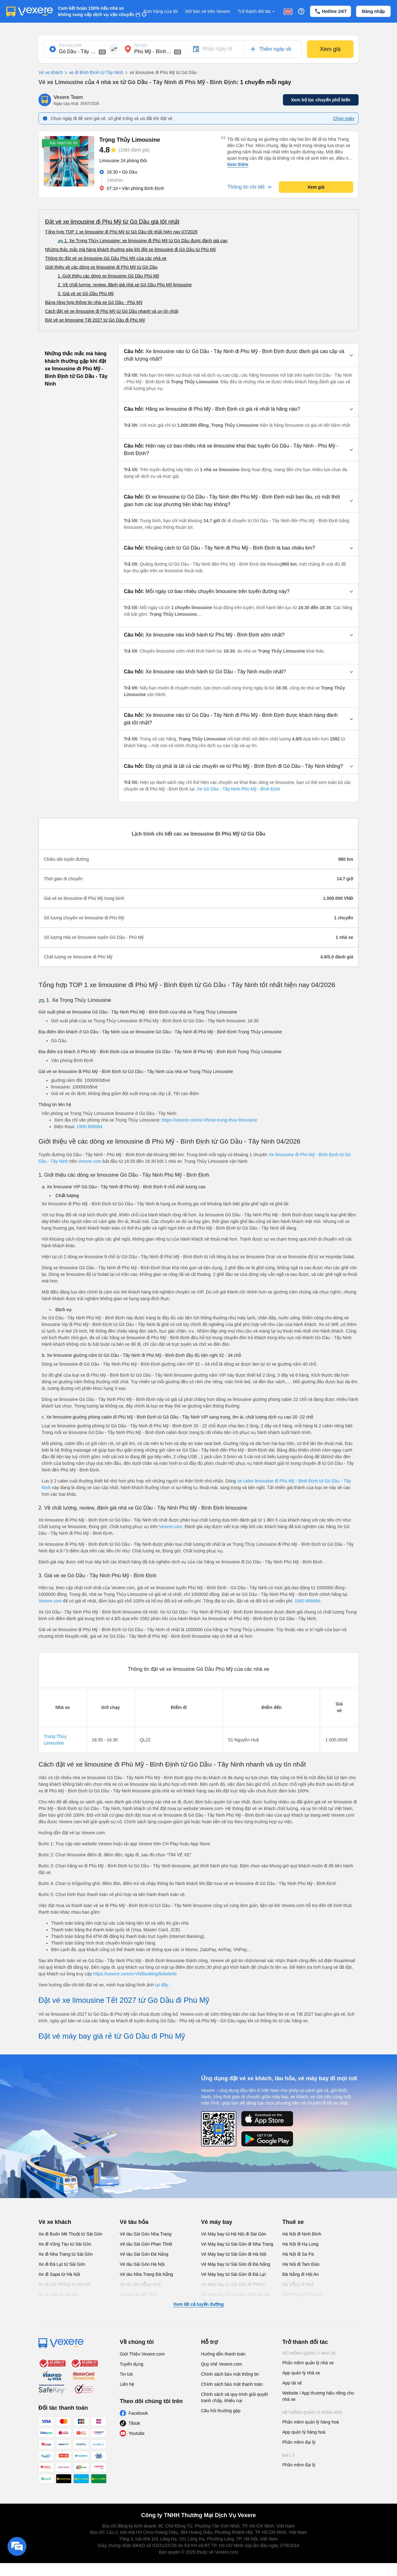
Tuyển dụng (131, 2364)
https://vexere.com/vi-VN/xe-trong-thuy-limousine (209, 1119)
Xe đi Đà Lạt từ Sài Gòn (61, 2264)
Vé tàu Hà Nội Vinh (138, 2294)
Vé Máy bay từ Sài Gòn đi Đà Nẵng (235, 2264)
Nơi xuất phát (70, 45)
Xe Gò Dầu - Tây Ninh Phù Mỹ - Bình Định (238, 788)
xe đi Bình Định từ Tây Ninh (93, 73)
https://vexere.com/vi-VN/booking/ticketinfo (135, 1973)
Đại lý (288, 2455)
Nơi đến (140, 45)
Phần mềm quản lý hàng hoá (310, 2422)
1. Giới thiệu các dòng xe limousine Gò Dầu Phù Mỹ (108, 275)
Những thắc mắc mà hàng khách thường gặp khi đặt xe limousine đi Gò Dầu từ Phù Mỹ (130, 249)
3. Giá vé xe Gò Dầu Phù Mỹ (86, 293)
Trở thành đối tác (257, 11)
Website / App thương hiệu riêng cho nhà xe (318, 2396)
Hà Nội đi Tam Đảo (300, 2264)
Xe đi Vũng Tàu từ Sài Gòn (64, 2244)
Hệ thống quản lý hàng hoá (312, 2412)
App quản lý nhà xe (301, 2372)
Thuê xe (293, 2222)
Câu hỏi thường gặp (220, 2410)
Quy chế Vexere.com (221, 2364)
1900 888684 (89, 1126)
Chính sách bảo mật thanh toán (232, 2384)
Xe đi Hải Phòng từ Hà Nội (64, 2284)
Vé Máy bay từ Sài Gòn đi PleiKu (233, 2284)
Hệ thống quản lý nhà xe (309, 2353)
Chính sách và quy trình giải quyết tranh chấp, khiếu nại (234, 2397)
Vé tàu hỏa (134, 2222)
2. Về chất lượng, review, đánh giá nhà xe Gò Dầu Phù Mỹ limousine (125, 284)
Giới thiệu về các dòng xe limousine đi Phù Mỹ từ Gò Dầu (101, 267)
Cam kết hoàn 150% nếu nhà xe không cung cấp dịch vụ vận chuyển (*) (99, 11)
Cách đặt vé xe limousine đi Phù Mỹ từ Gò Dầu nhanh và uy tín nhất (111, 311)
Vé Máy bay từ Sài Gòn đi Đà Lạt (233, 2274)
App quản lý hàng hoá (303, 2432)
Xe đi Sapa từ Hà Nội (59, 2274)
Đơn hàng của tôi (161, 11)
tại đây (162, 1984)
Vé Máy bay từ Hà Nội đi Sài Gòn (233, 2233)
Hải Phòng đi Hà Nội (302, 2294)
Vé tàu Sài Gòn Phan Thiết (146, 2244)
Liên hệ (127, 2384)
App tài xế (292, 2382)
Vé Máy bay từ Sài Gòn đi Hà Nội (233, 2254)
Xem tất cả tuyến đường (198, 2304)
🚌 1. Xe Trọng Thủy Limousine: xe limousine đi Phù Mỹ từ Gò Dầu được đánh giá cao (142, 240)
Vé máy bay (216, 2222)
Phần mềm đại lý (298, 2442)
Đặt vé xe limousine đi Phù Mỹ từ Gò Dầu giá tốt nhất (112, 222)
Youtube (137, 2433)
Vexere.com (89, 1161)
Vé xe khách (50, 72)
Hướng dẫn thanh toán (223, 2353)
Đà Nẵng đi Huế (298, 2284)
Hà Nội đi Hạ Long (300, 2244)
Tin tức (126, 2374)
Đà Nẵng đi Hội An (300, 2274)
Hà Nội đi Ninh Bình (301, 2233)
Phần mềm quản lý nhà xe (308, 2362)
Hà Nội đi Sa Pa (298, 2254)
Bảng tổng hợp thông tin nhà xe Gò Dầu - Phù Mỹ (93, 302)
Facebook (138, 2413)
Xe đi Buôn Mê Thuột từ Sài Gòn (70, 2233)
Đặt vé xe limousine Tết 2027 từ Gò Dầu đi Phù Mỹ (95, 320)
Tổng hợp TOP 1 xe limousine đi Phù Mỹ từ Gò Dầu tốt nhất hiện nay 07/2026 (121, 231)
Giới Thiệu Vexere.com (142, 2353)
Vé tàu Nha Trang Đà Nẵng (146, 2274)
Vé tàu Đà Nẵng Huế (140, 2284)
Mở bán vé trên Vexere (207, 11)
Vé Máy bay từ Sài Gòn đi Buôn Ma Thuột (235, 2297)
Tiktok (134, 2423)
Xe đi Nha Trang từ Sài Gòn (65, 2254)
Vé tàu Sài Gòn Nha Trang (145, 2233)
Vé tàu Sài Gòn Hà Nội (142, 2264)
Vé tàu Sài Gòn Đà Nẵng (144, 2254)
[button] (238, 355)
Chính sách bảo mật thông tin (230, 2374)
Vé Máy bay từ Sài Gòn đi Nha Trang (237, 2244)
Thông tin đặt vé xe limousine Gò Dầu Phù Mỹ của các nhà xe (105, 258)
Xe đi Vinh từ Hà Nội (58, 2294)
